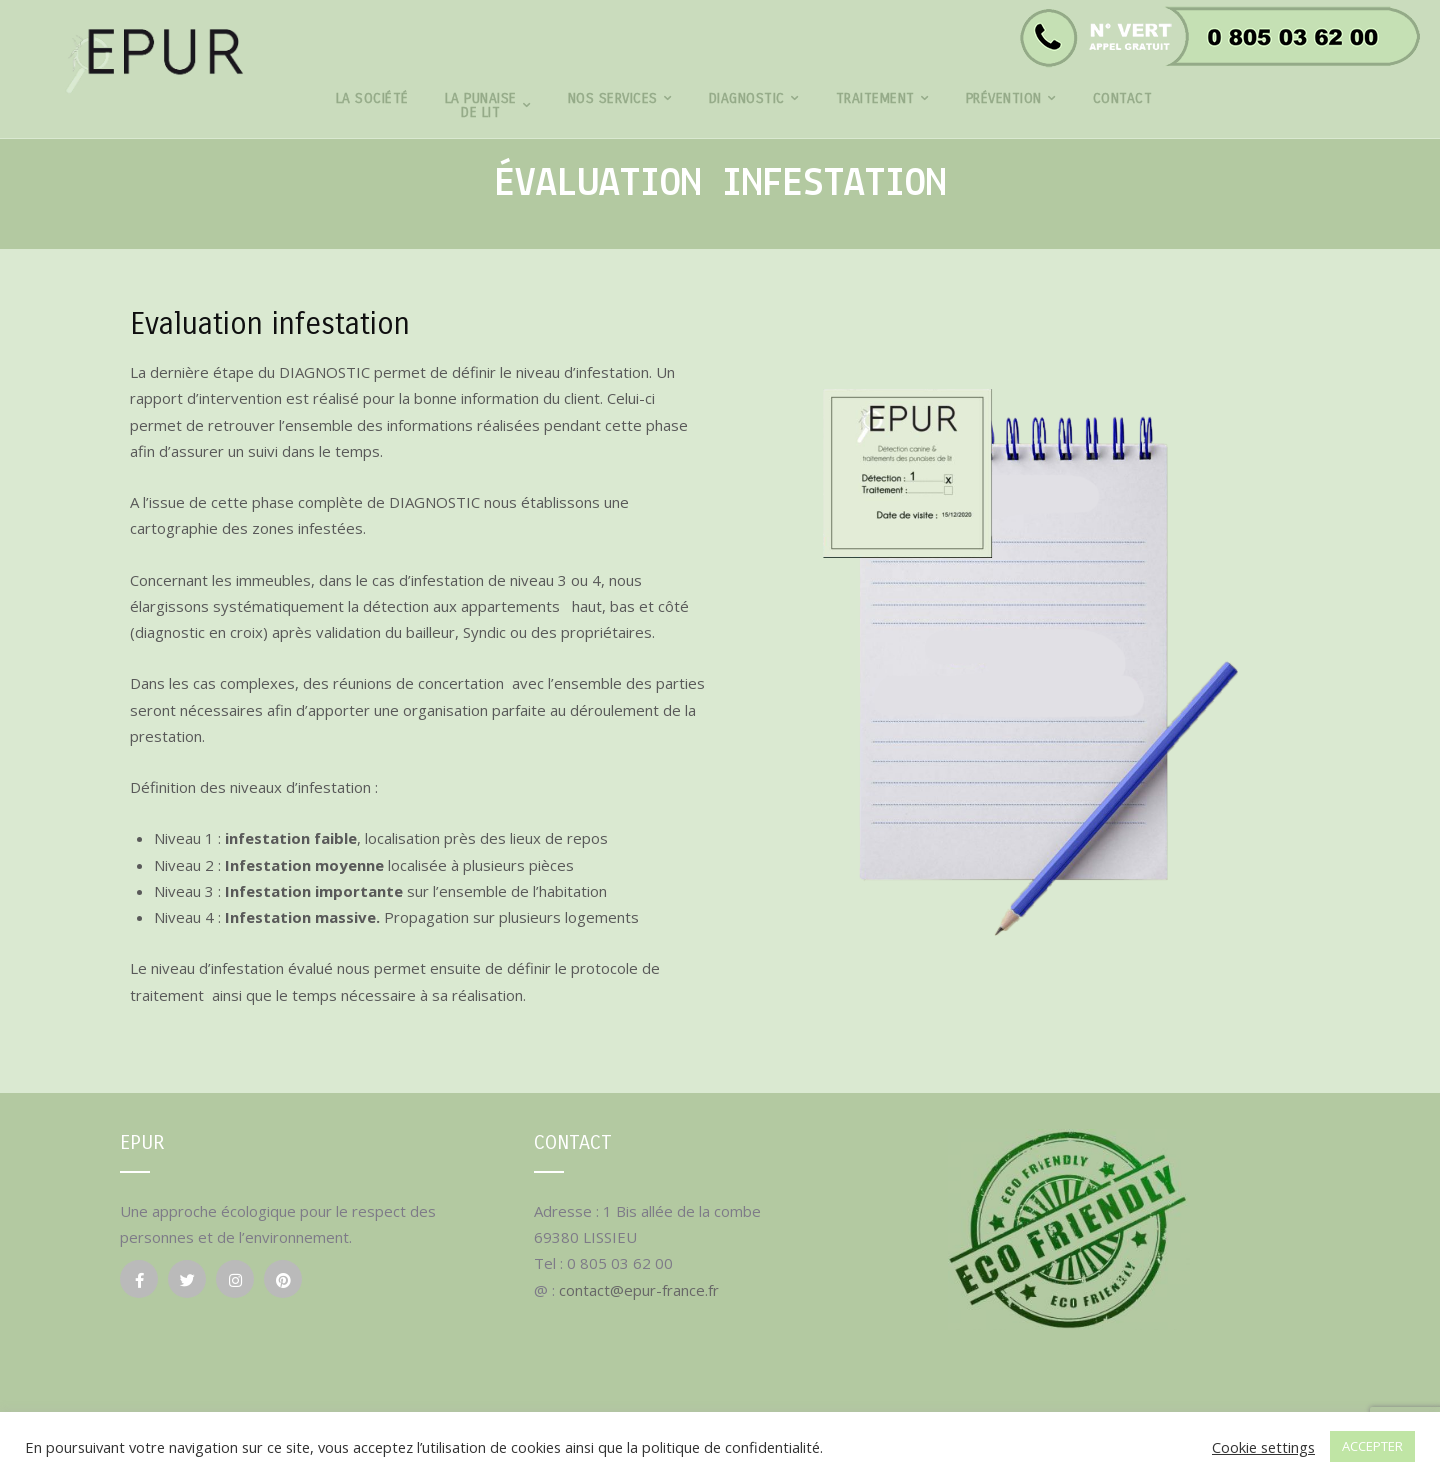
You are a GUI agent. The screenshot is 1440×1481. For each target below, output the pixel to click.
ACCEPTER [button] (1372, 1446)
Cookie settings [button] (1263, 1447)
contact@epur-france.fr (639, 1290)
